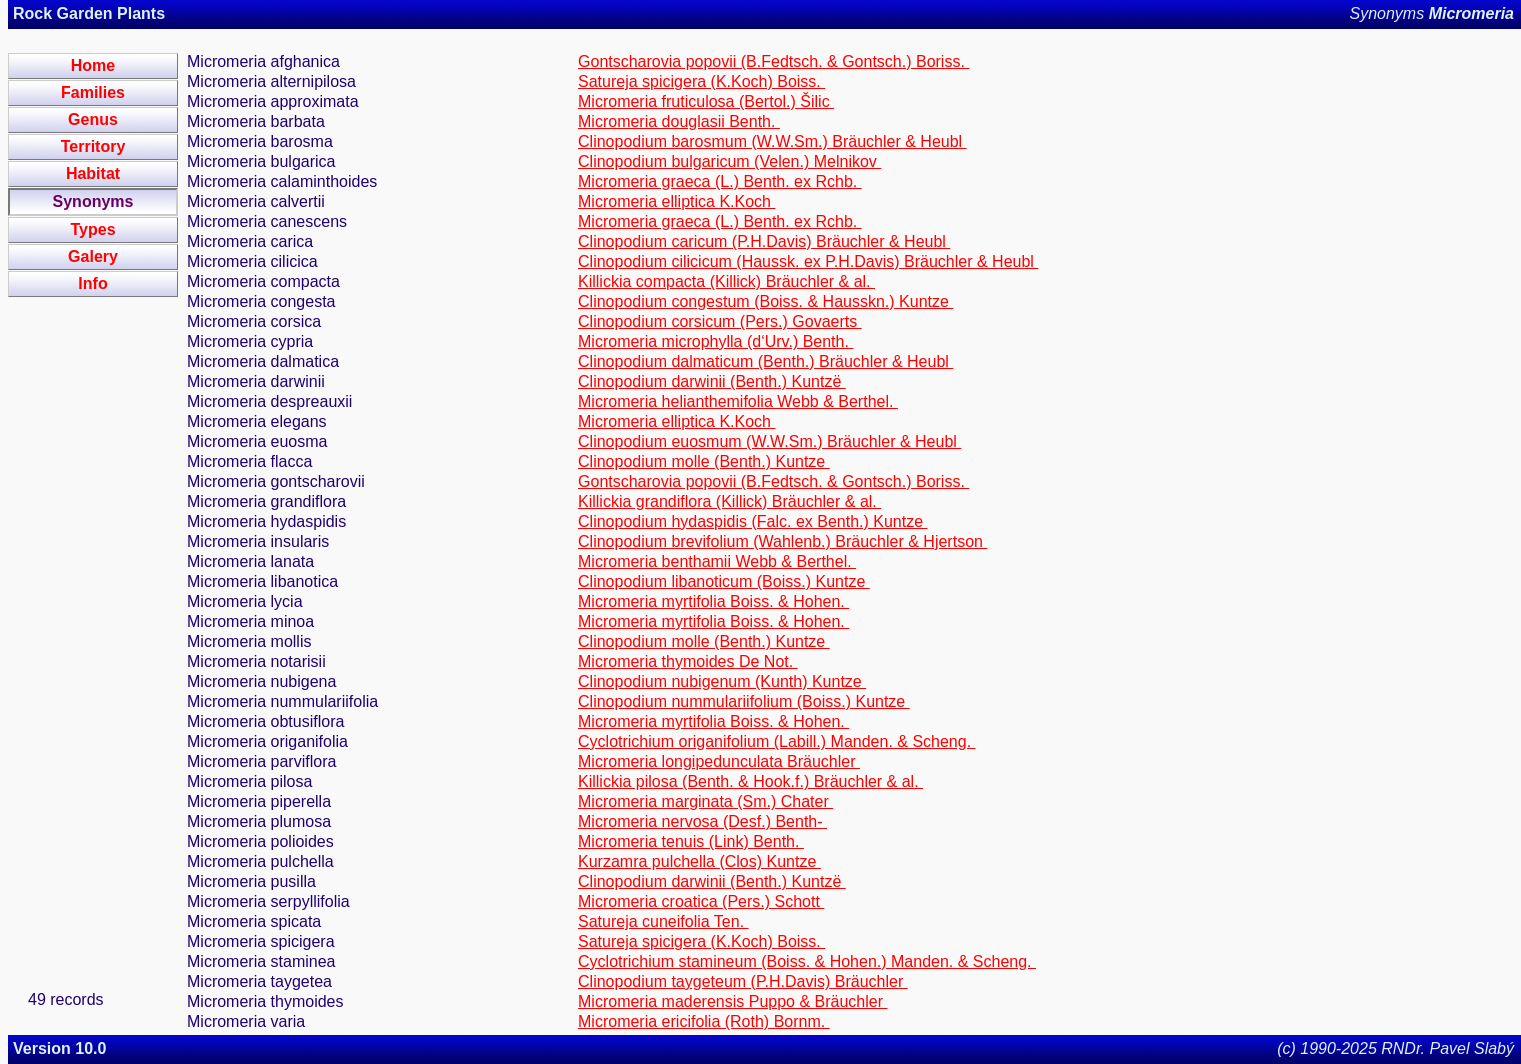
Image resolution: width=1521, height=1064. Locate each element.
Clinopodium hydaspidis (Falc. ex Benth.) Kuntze (753, 521)
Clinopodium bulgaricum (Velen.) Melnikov (729, 161)
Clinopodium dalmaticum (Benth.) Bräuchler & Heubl (765, 361)
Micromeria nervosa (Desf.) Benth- (702, 821)
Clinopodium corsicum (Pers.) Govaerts (720, 321)
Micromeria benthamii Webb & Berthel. (717, 561)
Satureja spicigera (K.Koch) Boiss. (701, 81)
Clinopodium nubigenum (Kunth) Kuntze (722, 681)
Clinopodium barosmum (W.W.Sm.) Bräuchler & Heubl (772, 141)
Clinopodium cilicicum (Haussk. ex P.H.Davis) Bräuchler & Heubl (808, 261)
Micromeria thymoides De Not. (688, 661)
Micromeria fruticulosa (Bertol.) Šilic (706, 101)
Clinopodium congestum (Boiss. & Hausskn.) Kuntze (765, 301)
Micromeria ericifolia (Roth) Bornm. (704, 1021)
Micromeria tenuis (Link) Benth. (691, 841)
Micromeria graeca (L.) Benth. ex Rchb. (720, 181)
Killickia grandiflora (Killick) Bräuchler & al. (729, 501)
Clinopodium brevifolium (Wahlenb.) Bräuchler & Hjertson (782, 541)
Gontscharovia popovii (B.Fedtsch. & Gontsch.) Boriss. (773, 61)
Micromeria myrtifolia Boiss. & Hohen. (713, 601)
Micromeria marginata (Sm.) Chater (705, 801)
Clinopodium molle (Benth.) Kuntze (704, 461)
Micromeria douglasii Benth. (679, 121)
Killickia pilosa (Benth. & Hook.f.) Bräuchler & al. (750, 781)
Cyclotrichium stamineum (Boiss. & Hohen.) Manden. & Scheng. (807, 961)
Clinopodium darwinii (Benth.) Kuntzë (712, 381)
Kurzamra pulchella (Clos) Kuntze (699, 861)
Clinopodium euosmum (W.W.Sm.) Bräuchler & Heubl (769, 441)
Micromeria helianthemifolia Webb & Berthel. (738, 401)
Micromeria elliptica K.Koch (676, 201)
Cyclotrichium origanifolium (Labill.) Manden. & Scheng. (777, 741)
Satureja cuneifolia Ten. (663, 921)
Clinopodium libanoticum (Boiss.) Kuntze (724, 581)
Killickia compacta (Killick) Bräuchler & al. (726, 281)
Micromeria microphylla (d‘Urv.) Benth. (715, 341)
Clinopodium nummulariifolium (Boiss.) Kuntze (744, 701)
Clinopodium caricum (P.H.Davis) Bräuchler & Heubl (764, 241)
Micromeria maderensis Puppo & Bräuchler (732, 1001)
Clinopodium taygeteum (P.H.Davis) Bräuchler (743, 981)
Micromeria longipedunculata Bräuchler (719, 761)
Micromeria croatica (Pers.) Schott (701, 901)
